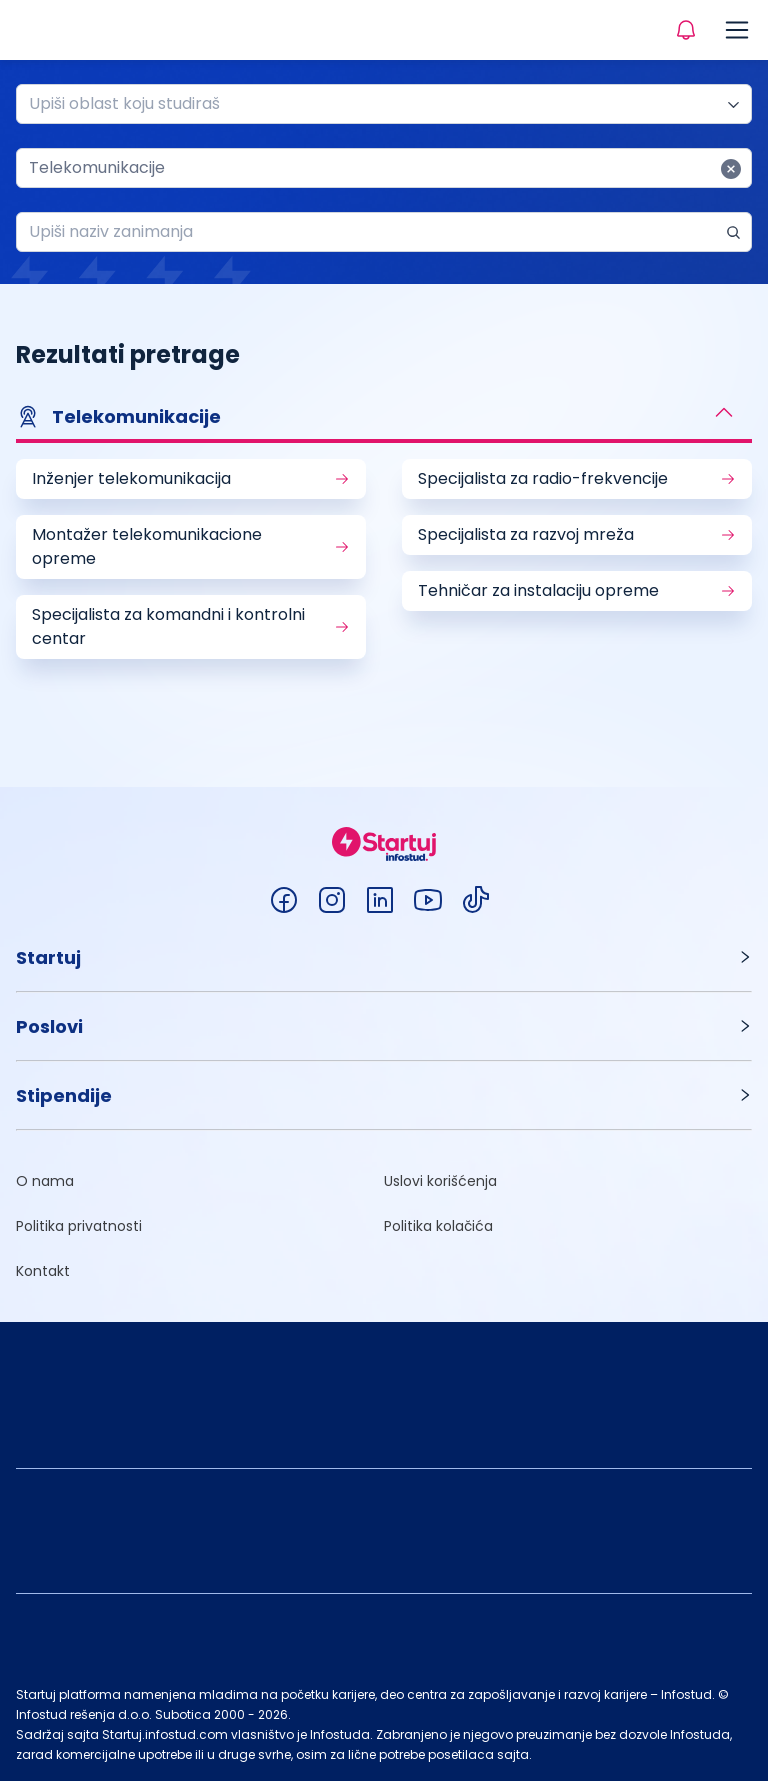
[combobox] (376, 104)
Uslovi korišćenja (440, 1181)
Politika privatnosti (79, 1226)
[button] (384, 419)
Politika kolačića (438, 1226)
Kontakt (43, 1271)
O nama (45, 1181)
